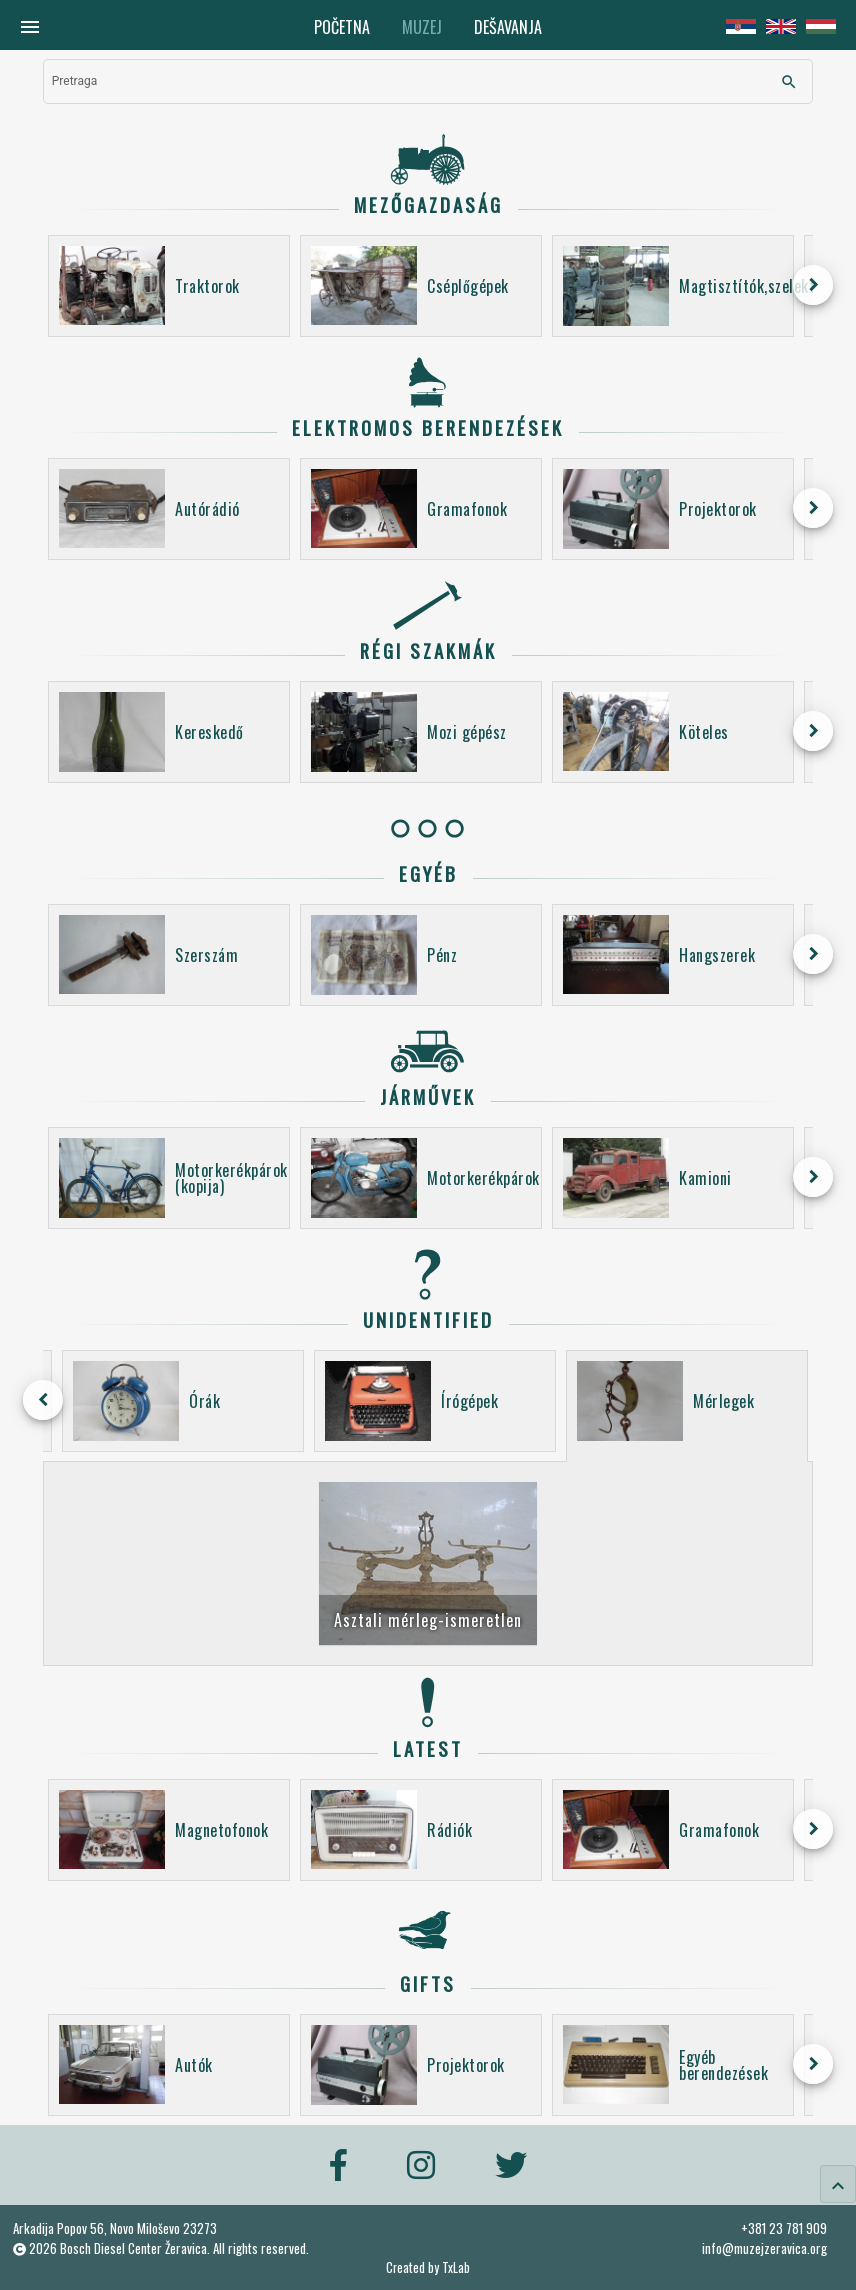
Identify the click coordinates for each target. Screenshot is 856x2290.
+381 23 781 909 (784, 2228)
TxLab (456, 2267)
